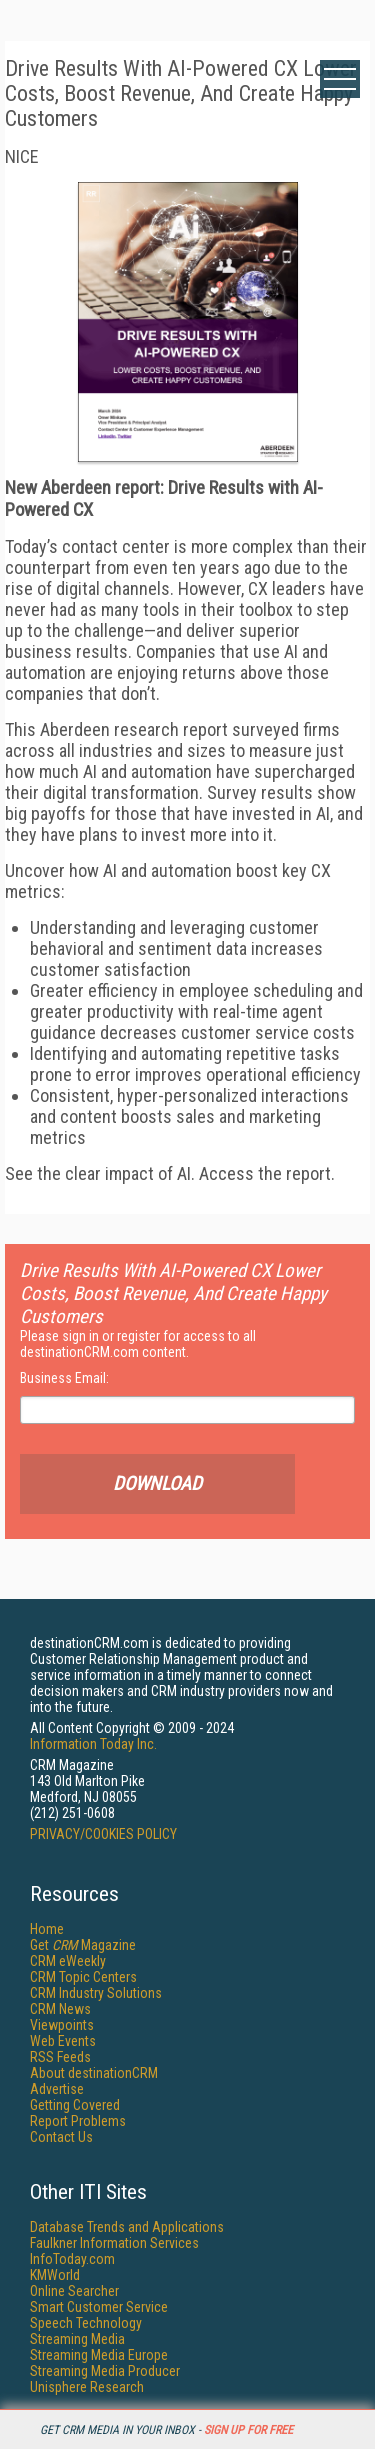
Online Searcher (74, 2291)
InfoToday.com (72, 2259)
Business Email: (64, 1378)
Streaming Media (77, 2339)
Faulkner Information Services (114, 2243)
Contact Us (61, 2137)
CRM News (60, 2009)
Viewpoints (62, 2025)
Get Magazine (83, 1945)
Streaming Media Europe (99, 2355)
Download (234, 1484)
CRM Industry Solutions (96, 1993)
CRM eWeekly (68, 1961)
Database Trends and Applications (127, 2227)
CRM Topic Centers (83, 1977)
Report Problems (78, 2121)
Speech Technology (86, 2323)
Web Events (63, 2041)
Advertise (57, 2089)
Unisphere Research (87, 2387)
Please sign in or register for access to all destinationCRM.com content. (138, 1344)
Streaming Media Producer (105, 2371)
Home (47, 1929)
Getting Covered (75, 2105)
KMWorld (55, 2275)
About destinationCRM (94, 2073)
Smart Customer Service (99, 2307)
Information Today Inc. (93, 1744)
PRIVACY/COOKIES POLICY (103, 1834)
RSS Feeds (60, 2057)
